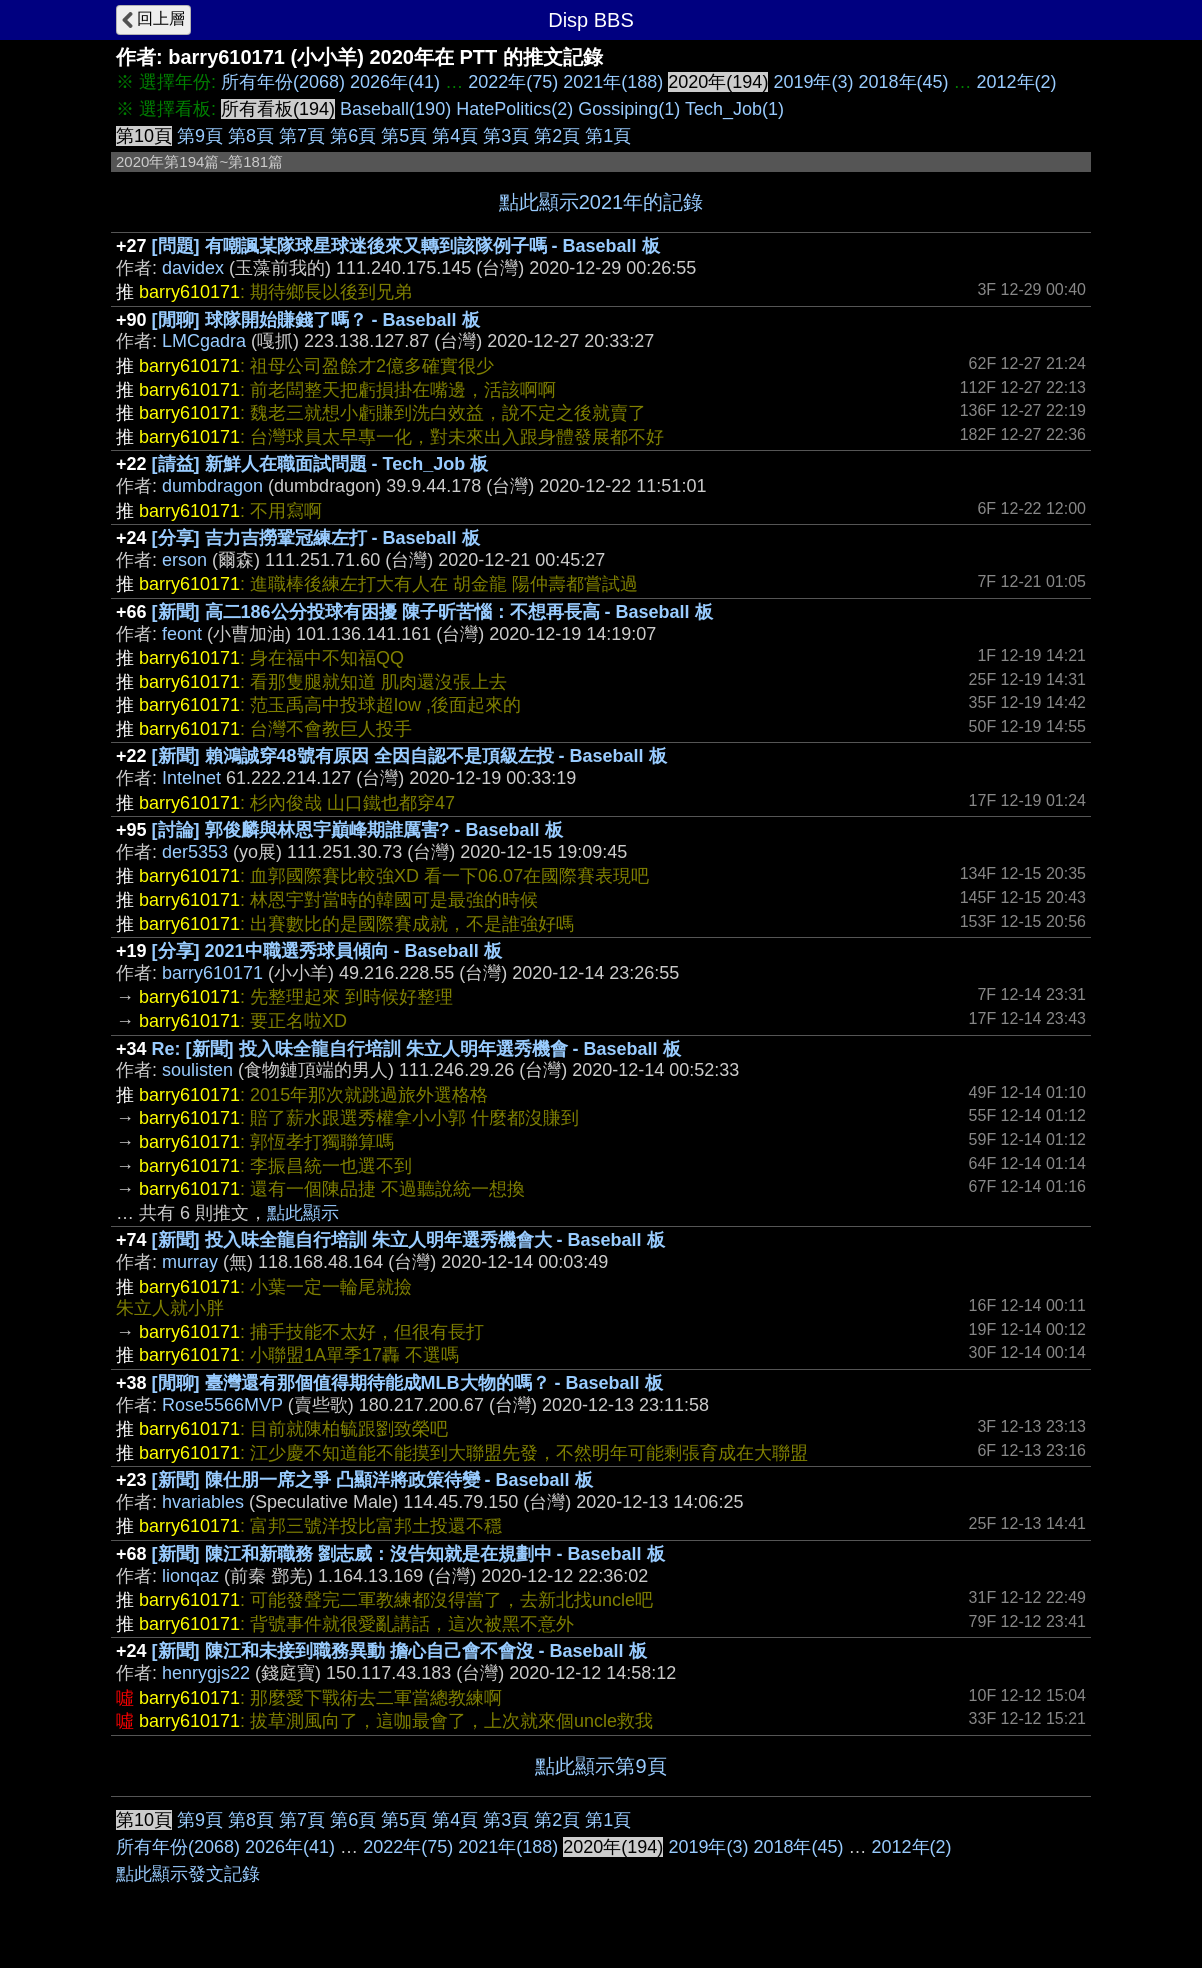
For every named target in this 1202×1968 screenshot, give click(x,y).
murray (190, 1262)
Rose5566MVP (222, 1405)
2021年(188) (613, 82)
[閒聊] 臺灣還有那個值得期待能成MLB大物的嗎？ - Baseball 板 (407, 1383)
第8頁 (251, 136)
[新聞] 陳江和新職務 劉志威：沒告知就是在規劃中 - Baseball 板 (408, 1554)
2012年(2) (1017, 82)
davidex (193, 268)
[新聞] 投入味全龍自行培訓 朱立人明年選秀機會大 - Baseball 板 (408, 1240)
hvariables (203, 1502)
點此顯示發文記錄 (188, 1874)
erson (184, 560)
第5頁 (404, 136)
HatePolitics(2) (514, 109)
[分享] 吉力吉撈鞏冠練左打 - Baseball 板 (316, 538)
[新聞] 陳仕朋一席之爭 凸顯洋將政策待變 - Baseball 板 (372, 1480)
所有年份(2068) (283, 82)
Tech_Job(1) (734, 109)
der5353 (195, 852)
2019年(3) (813, 82)
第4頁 (455, 136)
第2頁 (557, 136)
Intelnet (191, 778)
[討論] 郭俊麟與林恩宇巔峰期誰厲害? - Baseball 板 (357, 830)
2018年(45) (903, 82)
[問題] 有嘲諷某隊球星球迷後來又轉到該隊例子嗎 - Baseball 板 (406, 246)
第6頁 (353, 136)
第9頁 (200, 136)
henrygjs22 (206, 1673)
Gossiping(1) (629, 109)
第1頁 (608, 136)
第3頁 (506, 136)
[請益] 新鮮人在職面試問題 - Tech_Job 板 (320, 464)
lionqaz (190, 1576)
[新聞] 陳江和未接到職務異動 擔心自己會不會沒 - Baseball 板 (399, 1651)
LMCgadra (204, 341)
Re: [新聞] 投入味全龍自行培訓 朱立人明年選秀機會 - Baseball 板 (416, 1049)
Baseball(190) (395, 109)
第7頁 (302, 136)
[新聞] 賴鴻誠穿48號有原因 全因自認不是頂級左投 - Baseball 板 (409, 756)
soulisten (197, 1070)
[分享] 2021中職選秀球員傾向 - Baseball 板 (327, 951)
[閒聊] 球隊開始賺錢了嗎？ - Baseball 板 (316, 320)
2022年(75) (513, 82)
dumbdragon (212, 486)
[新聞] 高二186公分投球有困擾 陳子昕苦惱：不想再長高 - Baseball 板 (432, 612)
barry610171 (212, 973)
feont (182, 634)
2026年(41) (395, 82)
